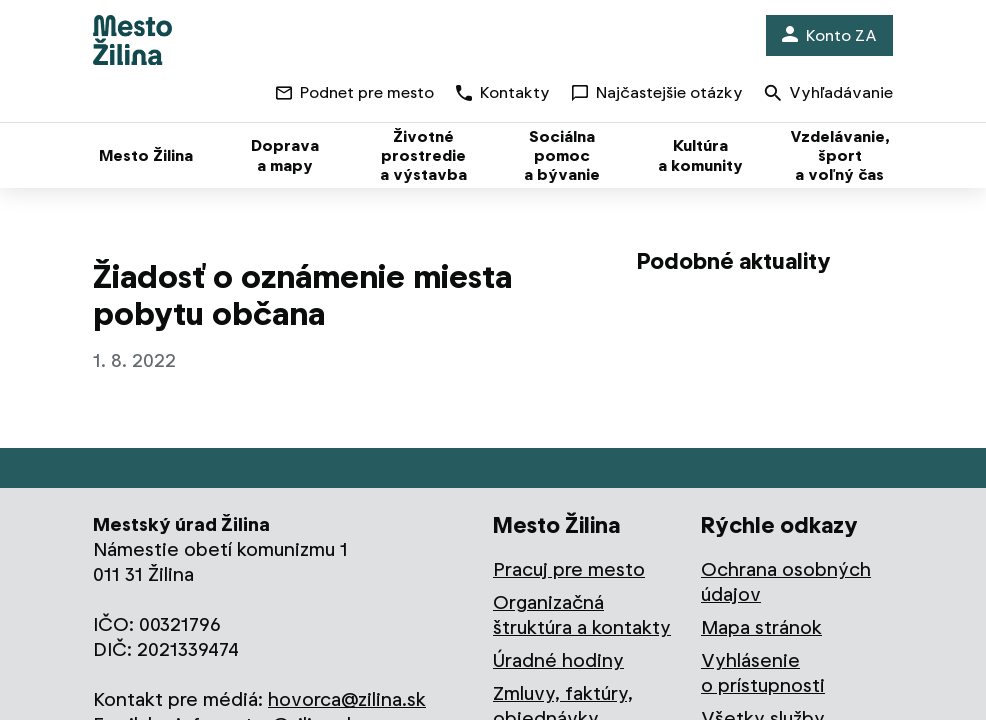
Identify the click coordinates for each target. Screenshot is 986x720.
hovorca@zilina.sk (347, 699)
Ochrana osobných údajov (786, 582)
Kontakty (503, 92)
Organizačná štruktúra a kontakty (582, 615)
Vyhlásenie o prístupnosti (763, 673)
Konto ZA (829, 35)
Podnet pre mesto (355, 92)
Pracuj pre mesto (569, 569)
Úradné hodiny (558, 660)
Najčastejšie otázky (657, 92)
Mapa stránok (761, 627)
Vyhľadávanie (829, 94)
